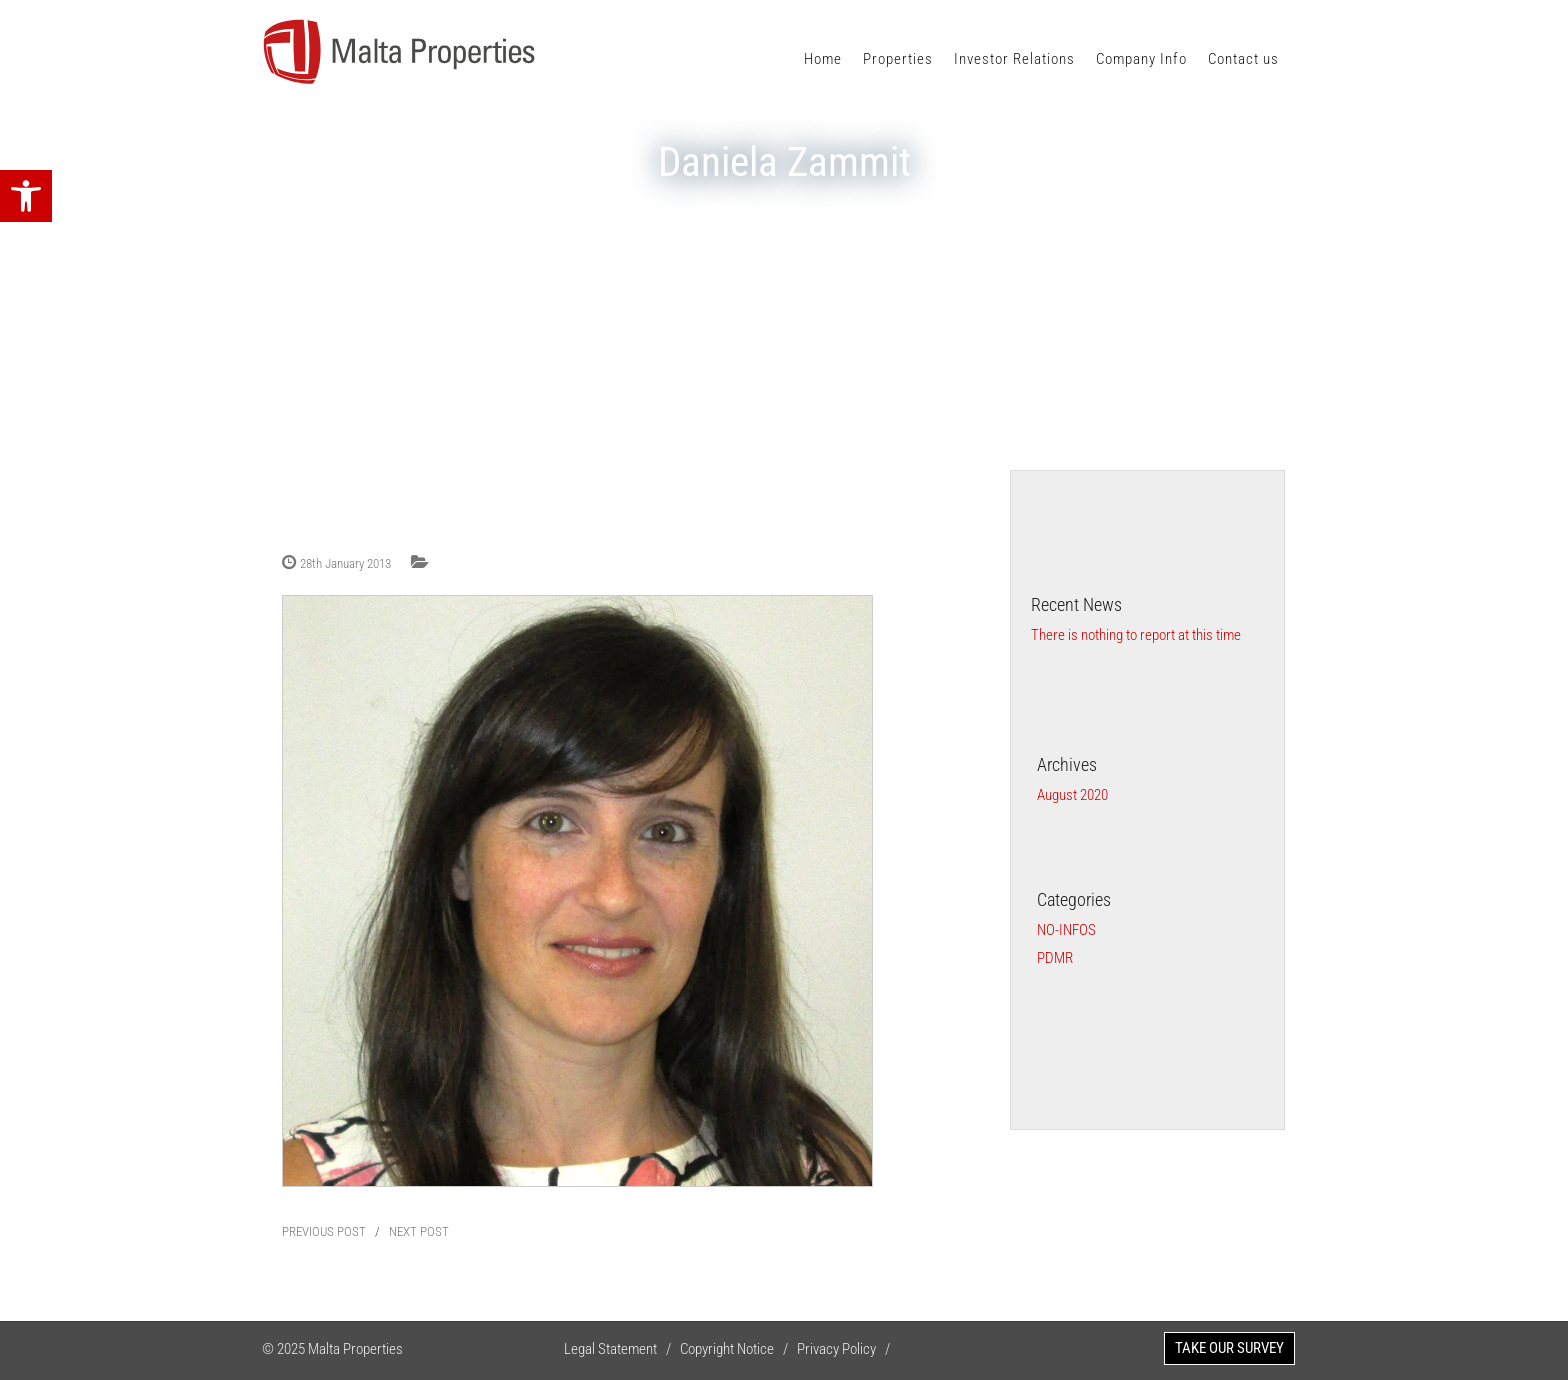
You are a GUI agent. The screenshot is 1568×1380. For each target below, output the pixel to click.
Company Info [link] (1141, 59)
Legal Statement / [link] (622, 1349)
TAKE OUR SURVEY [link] (1229, 1348)
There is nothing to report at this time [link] (1136, 635)
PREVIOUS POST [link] (324, 1231)
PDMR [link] (1055, 958)
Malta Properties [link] (355, 1349)
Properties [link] (898, 59)
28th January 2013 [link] (345, 563)
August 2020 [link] (1072, 795)
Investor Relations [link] (1014, 59)
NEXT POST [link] (419, 1231)
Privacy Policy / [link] (848, 1349)
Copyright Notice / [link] (738, 1349)
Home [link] (823, 59)
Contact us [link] (1243, 59)
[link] (26, 196)
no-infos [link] (1066, 930)
